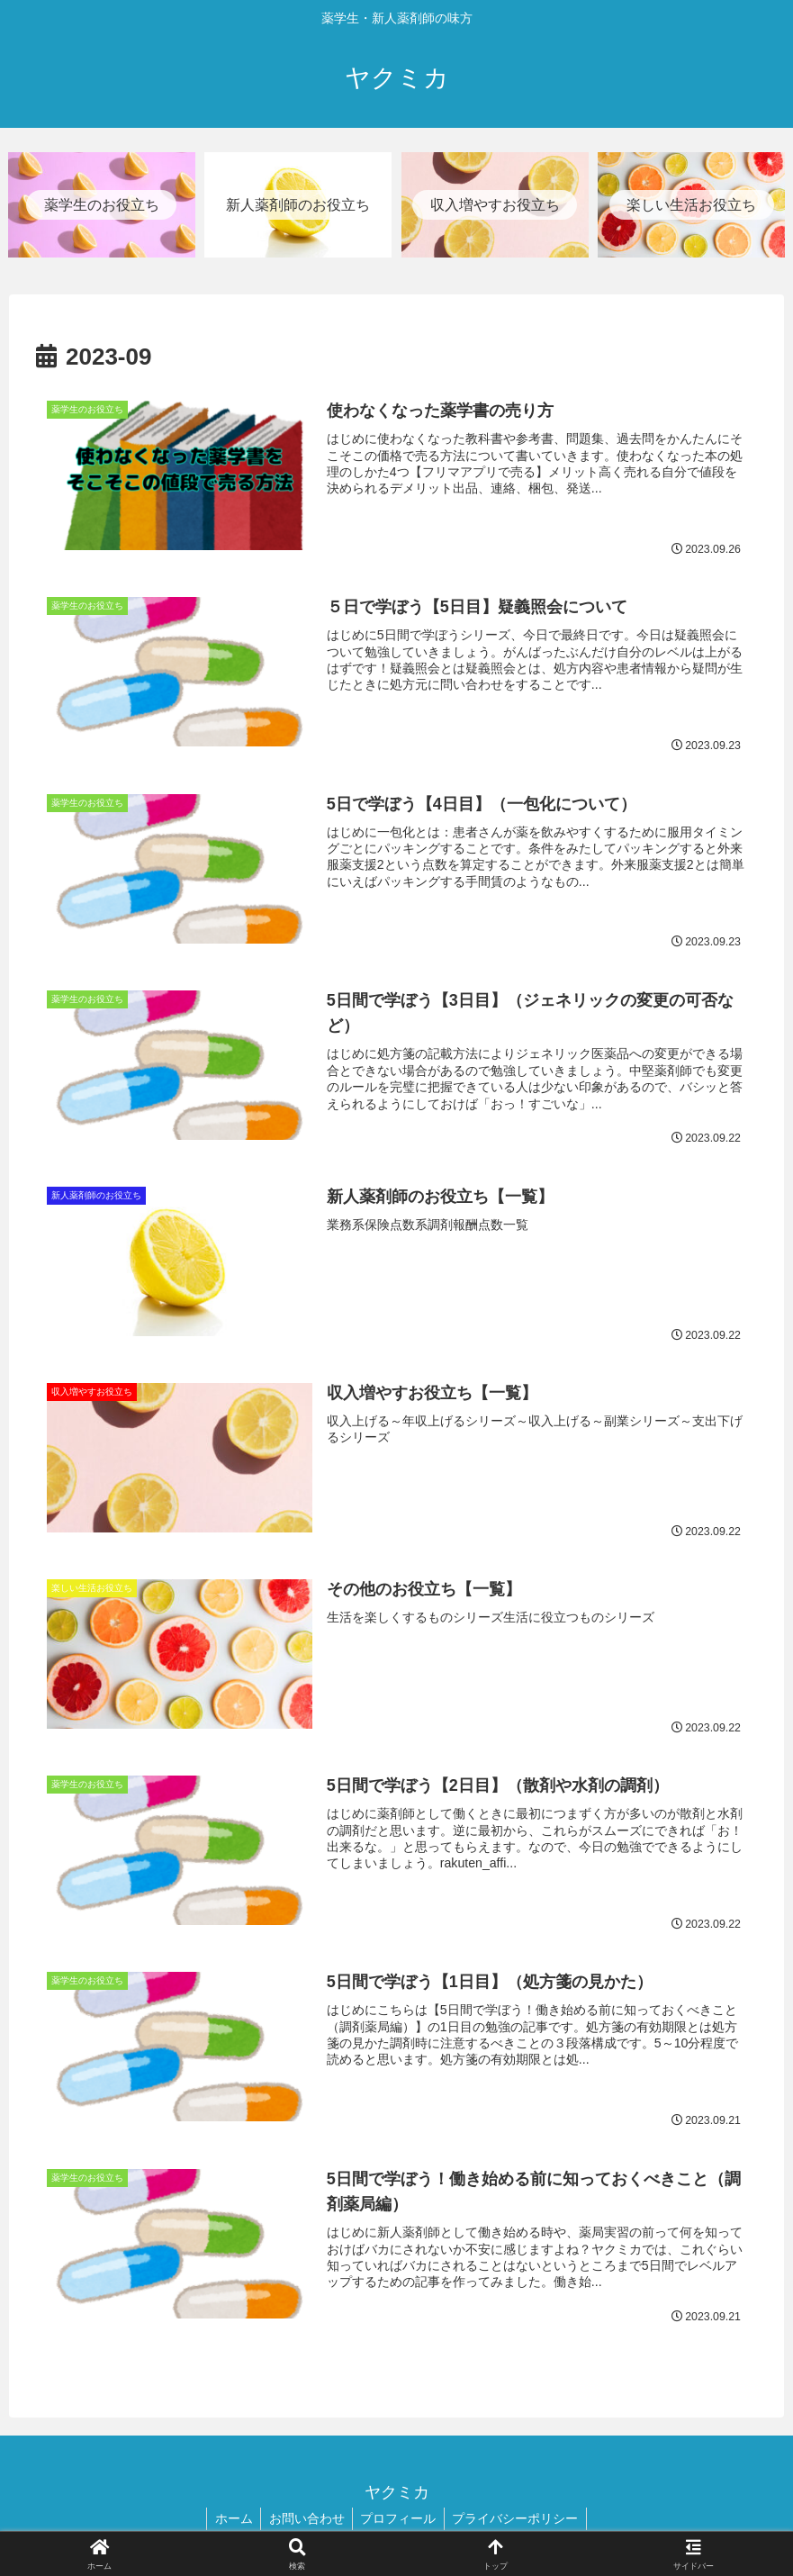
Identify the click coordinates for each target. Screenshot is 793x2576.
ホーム (229, 2520)
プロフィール (399, 2520)
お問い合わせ (305, 2520)
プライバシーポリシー (519, 2520)
